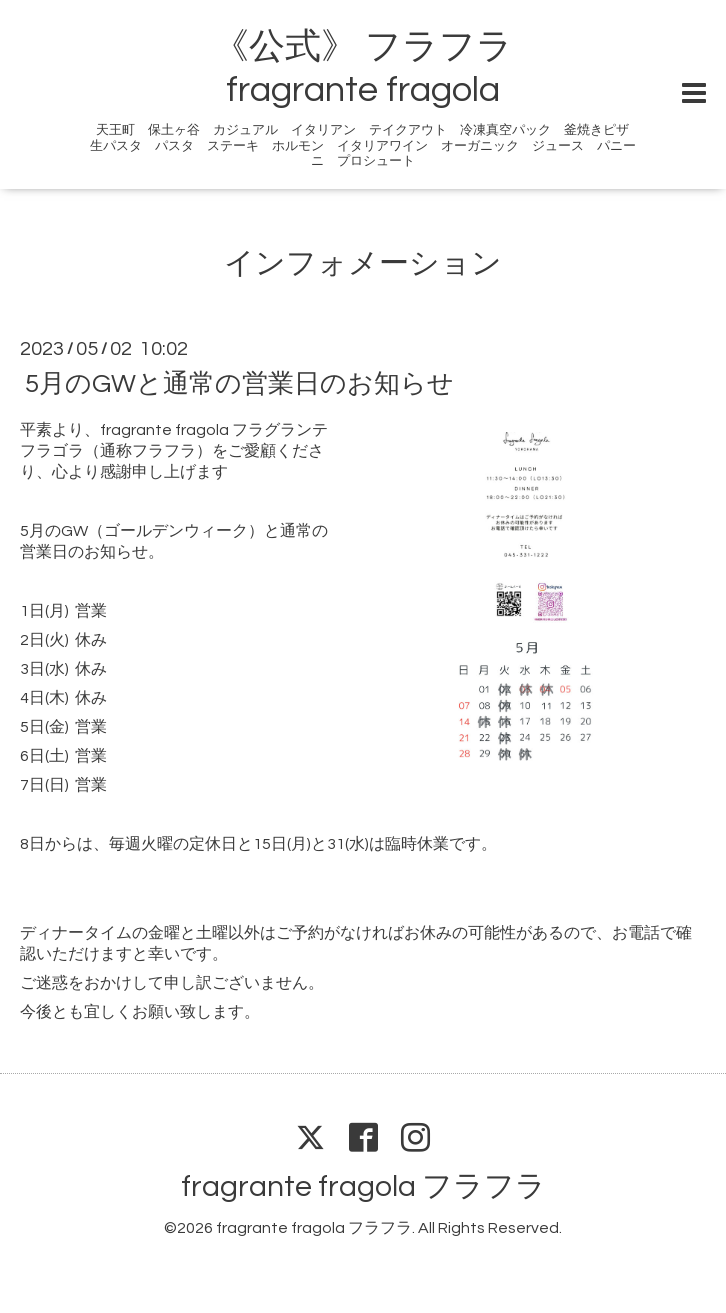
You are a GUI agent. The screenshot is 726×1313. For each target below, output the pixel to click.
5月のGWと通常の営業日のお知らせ (239, 384)
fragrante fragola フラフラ (363, 1186)
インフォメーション (363, 263)
